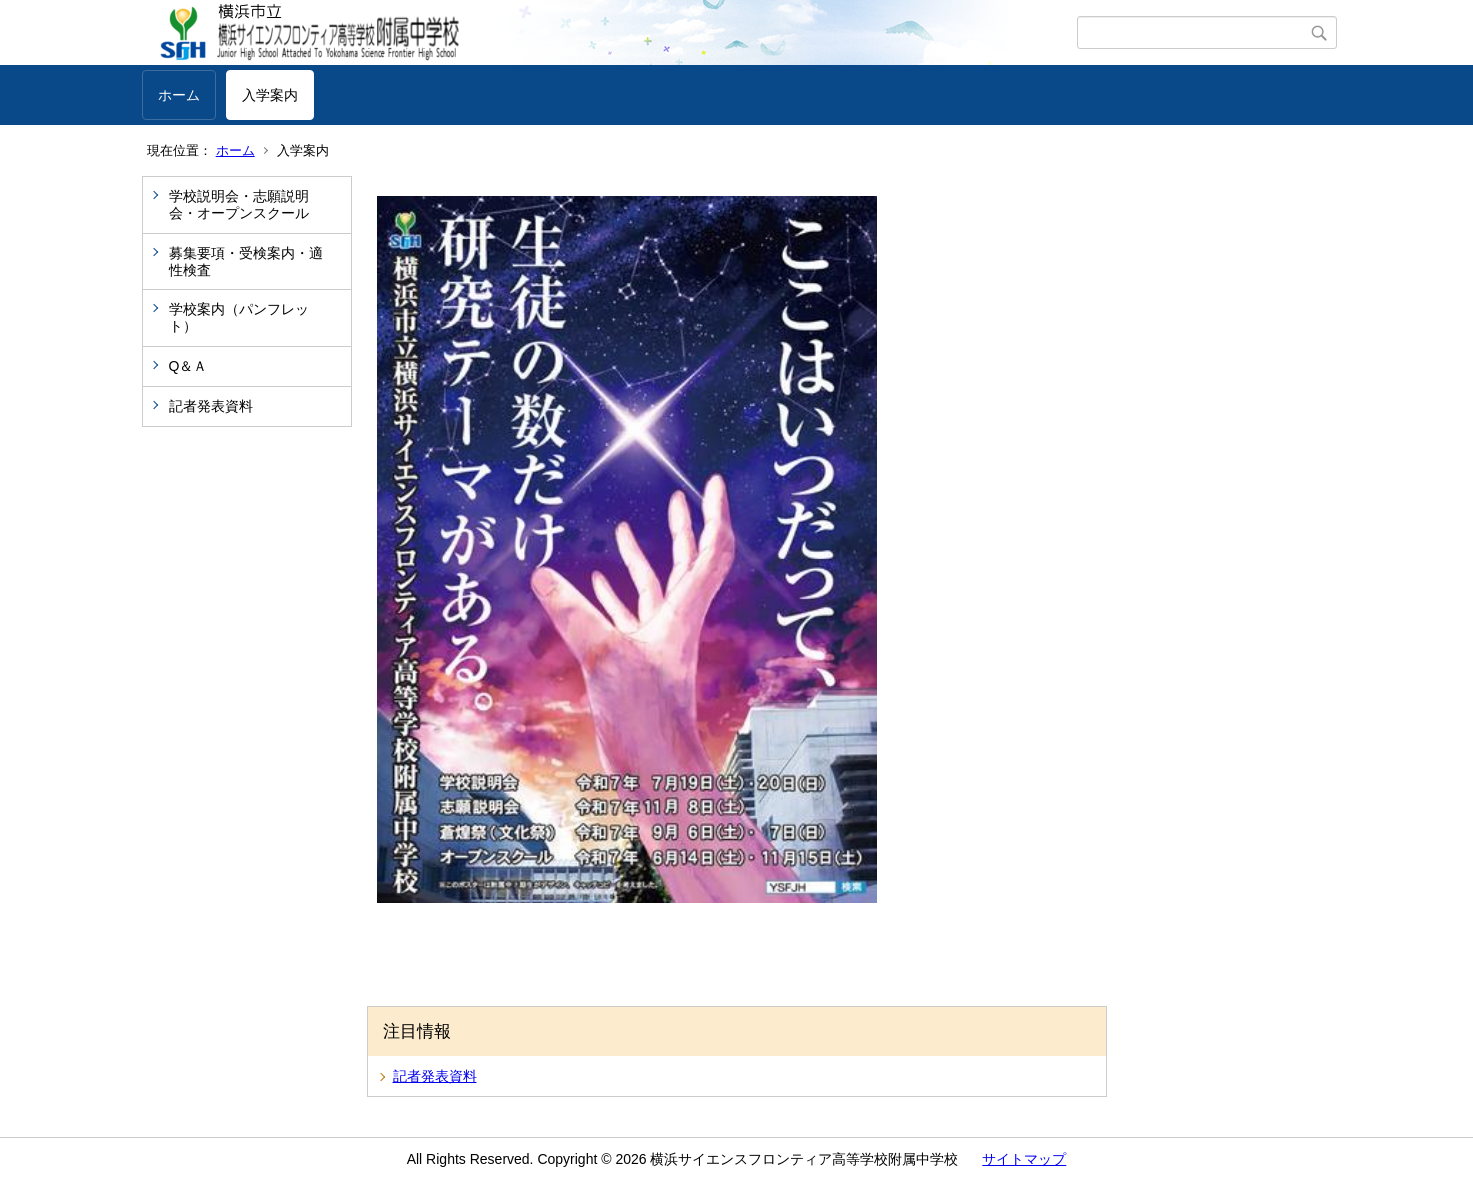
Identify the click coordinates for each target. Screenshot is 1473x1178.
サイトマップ (1024, 1159)
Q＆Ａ (188, 366)
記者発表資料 (211, 406)
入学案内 (270, 95)
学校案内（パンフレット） (239, 317)
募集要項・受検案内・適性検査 (246, 261)
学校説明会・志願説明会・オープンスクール (239, 204)
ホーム (179, 95)
